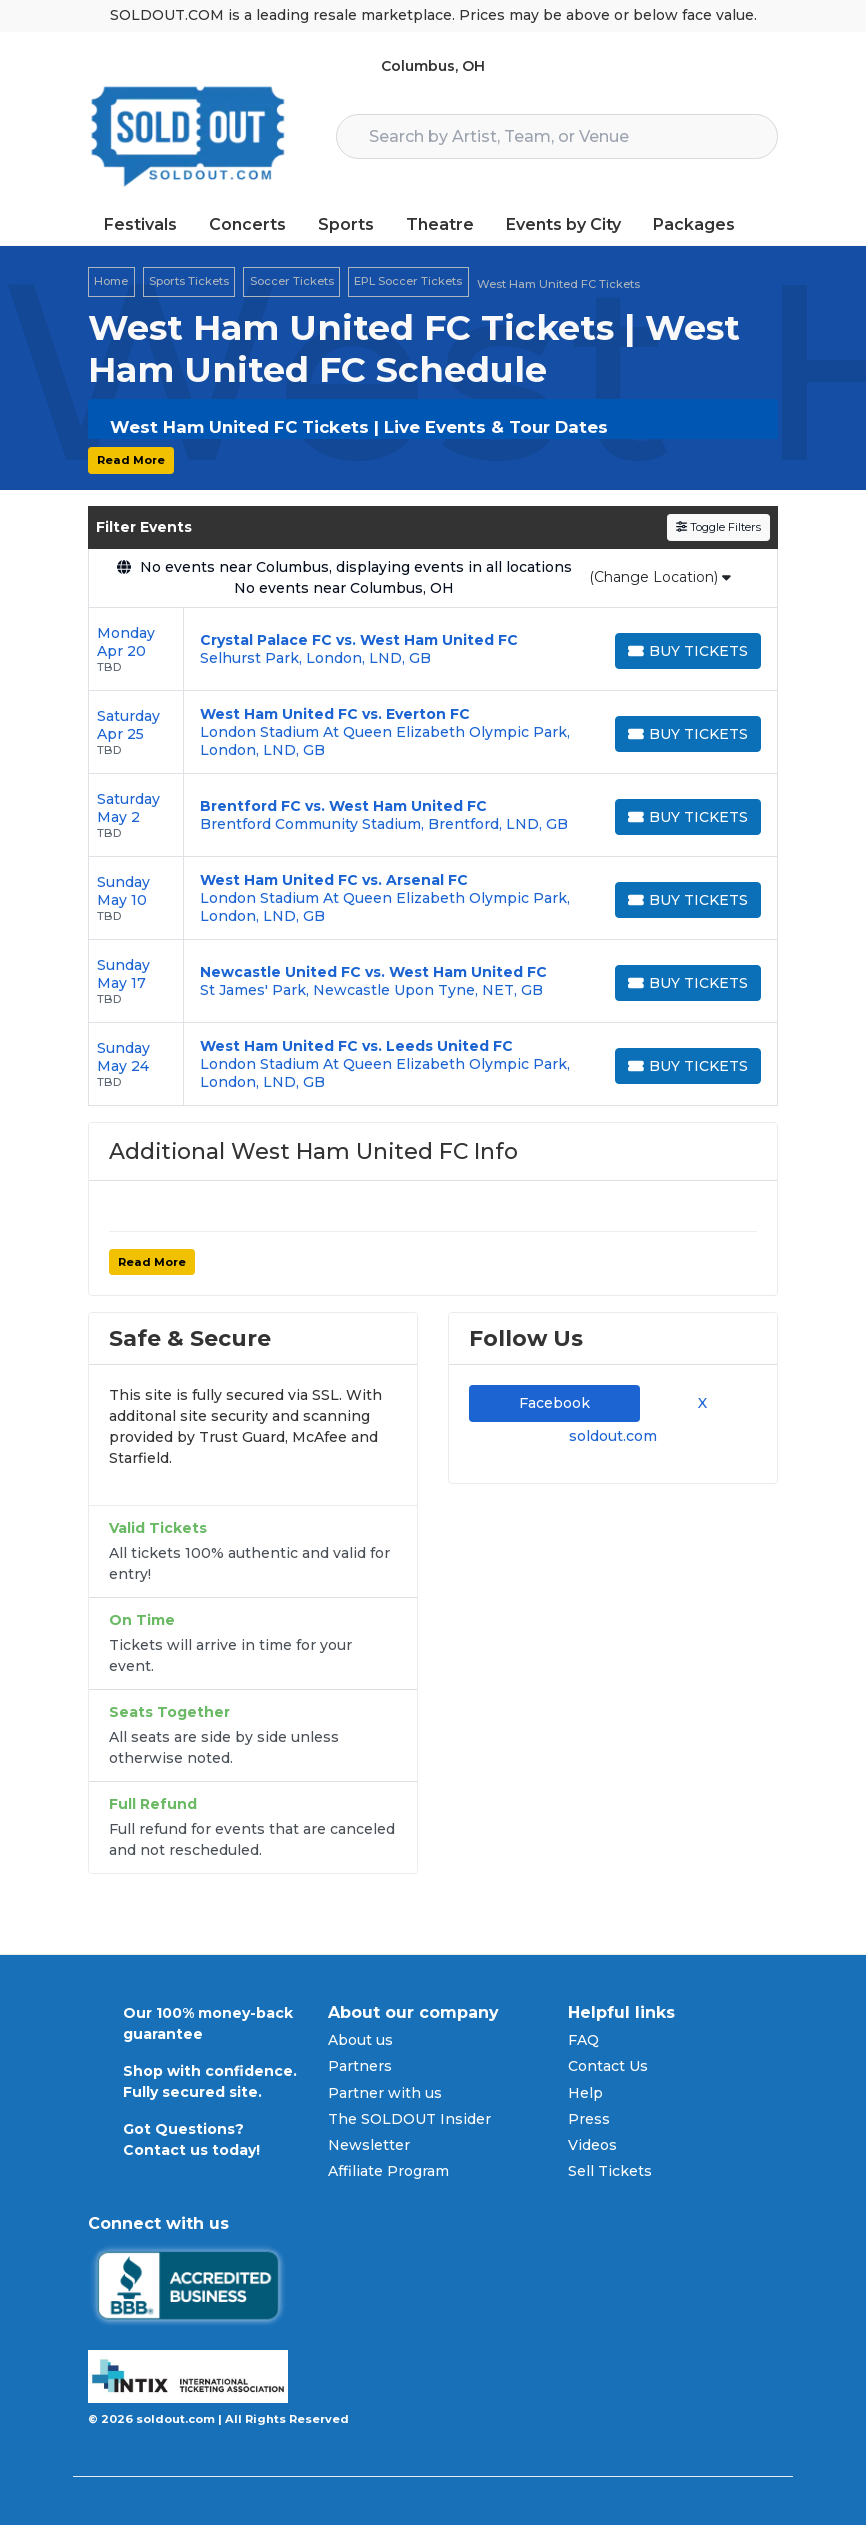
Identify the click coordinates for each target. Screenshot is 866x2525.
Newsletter (369, 2145)
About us (360, 2040)
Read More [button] (131, 460)
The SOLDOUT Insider (409, 2119)
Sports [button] (346, 224)
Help (585, 2093)
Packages (694, 224)
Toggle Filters (718, 527)
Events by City (563, 224)
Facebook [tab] (554, 1403)
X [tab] (698, 1403)
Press (589, 2119)
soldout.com (613, 1436)
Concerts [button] (247, 224)
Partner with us (385, 2093)
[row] (433, 649)
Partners (360, 2066)
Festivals (140, 224)
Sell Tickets (610, 2171)
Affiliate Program (388, 2171)
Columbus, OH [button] (433, 66)
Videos (592, 2145)
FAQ (583, 2040)
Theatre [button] (440, 224)
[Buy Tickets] (688, 651)
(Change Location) (660, 577)
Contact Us (608, 2066)
